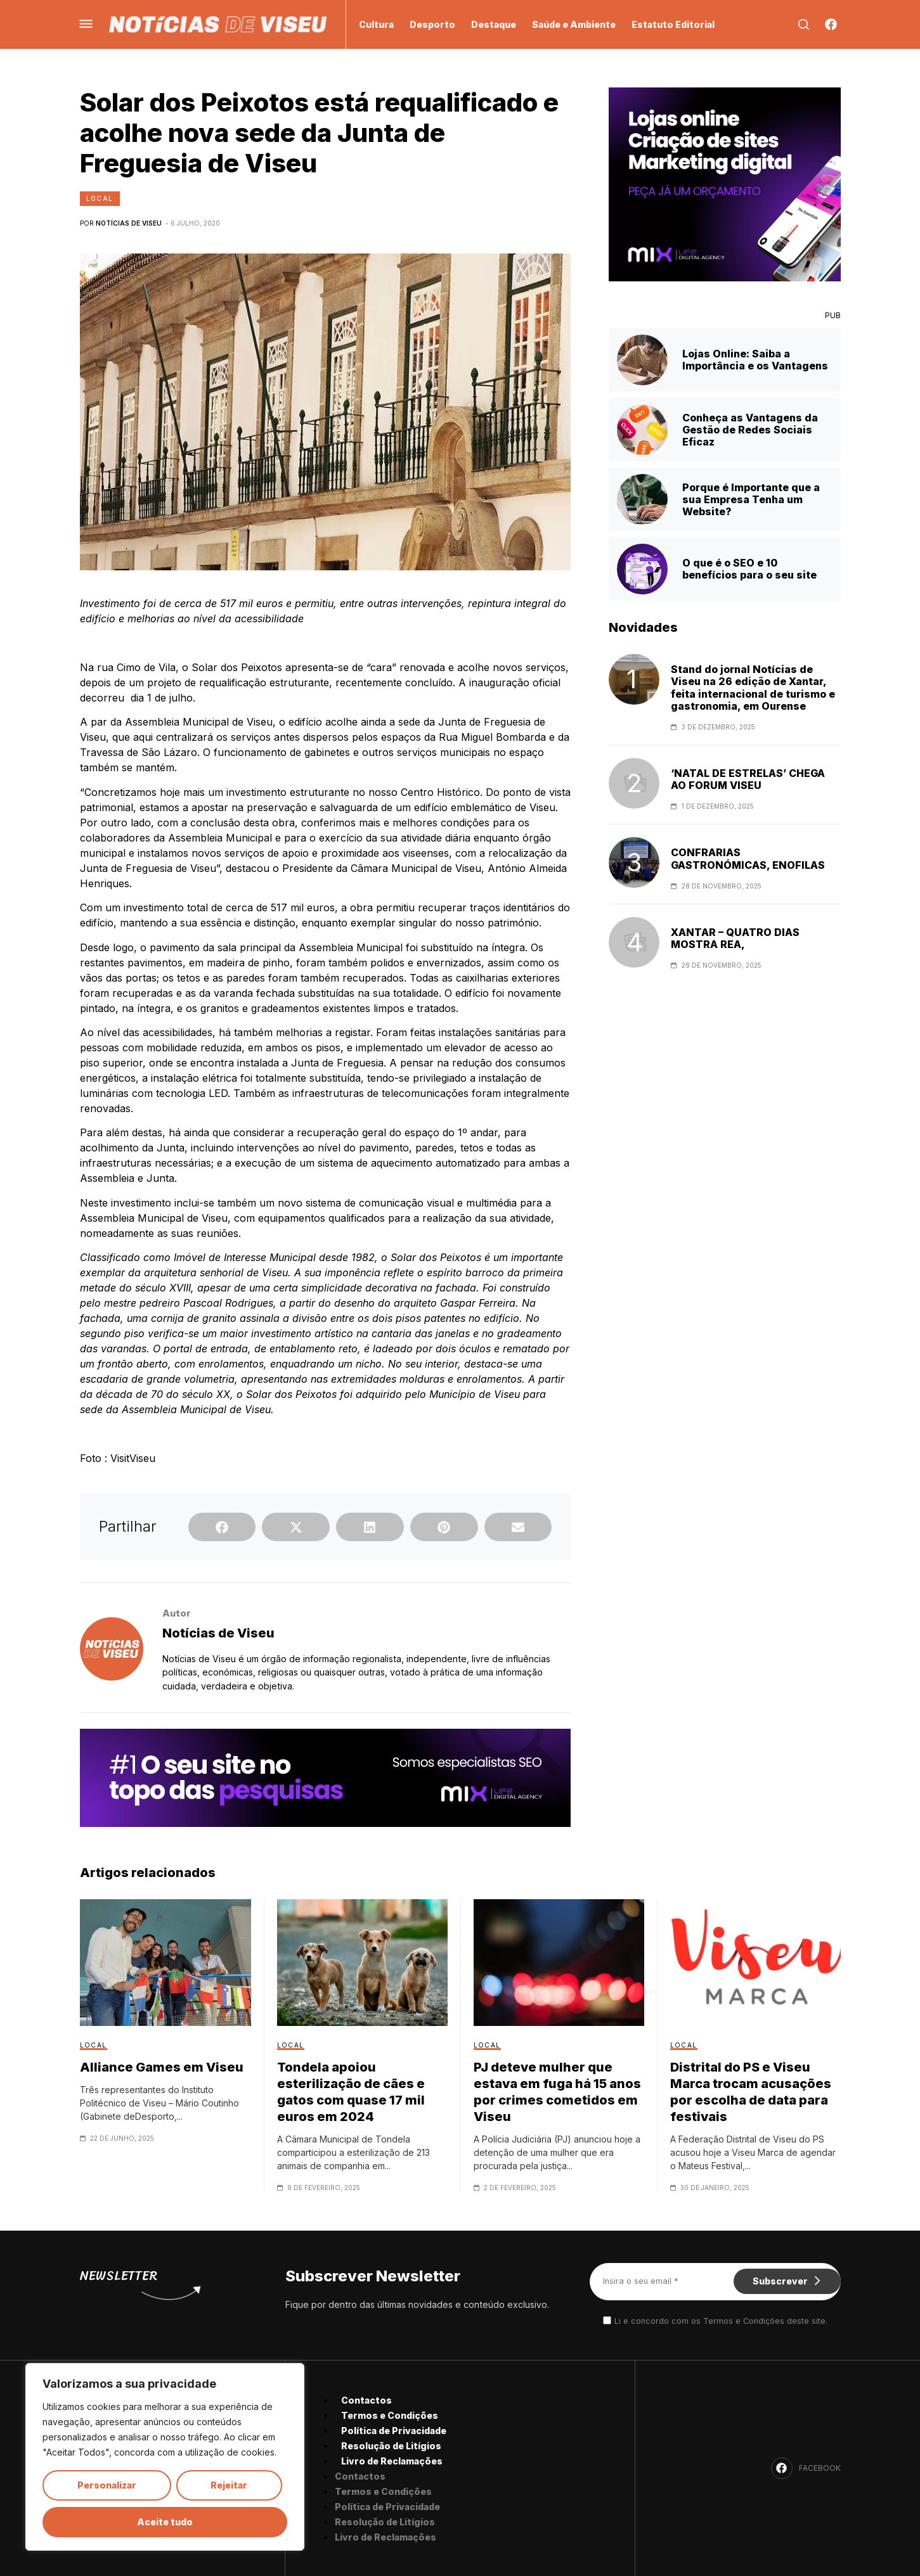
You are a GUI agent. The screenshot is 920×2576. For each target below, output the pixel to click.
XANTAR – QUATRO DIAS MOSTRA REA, (735, 938)
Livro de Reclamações (392, 2461)
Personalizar (106, 2485)
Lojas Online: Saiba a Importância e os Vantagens (755, 359)
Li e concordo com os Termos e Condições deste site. (720, 2321)
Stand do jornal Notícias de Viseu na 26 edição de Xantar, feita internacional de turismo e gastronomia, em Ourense (753, 687)
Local (99, 198)
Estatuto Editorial (673, 24)
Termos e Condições (389, 2415)
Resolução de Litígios (391, 2445)
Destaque (493, 24)
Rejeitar (229, 2485)
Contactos (366, 2400)
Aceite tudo (165, 2521)
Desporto (432, 24)
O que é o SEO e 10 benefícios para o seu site (749, 568)
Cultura (376, 24)
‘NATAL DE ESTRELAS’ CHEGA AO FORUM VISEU (748, 779)
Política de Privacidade (393, 2430)
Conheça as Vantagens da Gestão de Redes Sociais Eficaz (750, 429)
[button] (222, 1527)
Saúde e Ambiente (574, 24)
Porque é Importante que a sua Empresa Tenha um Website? (751, 499)
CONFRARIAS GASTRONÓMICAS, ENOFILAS (748, 859)
